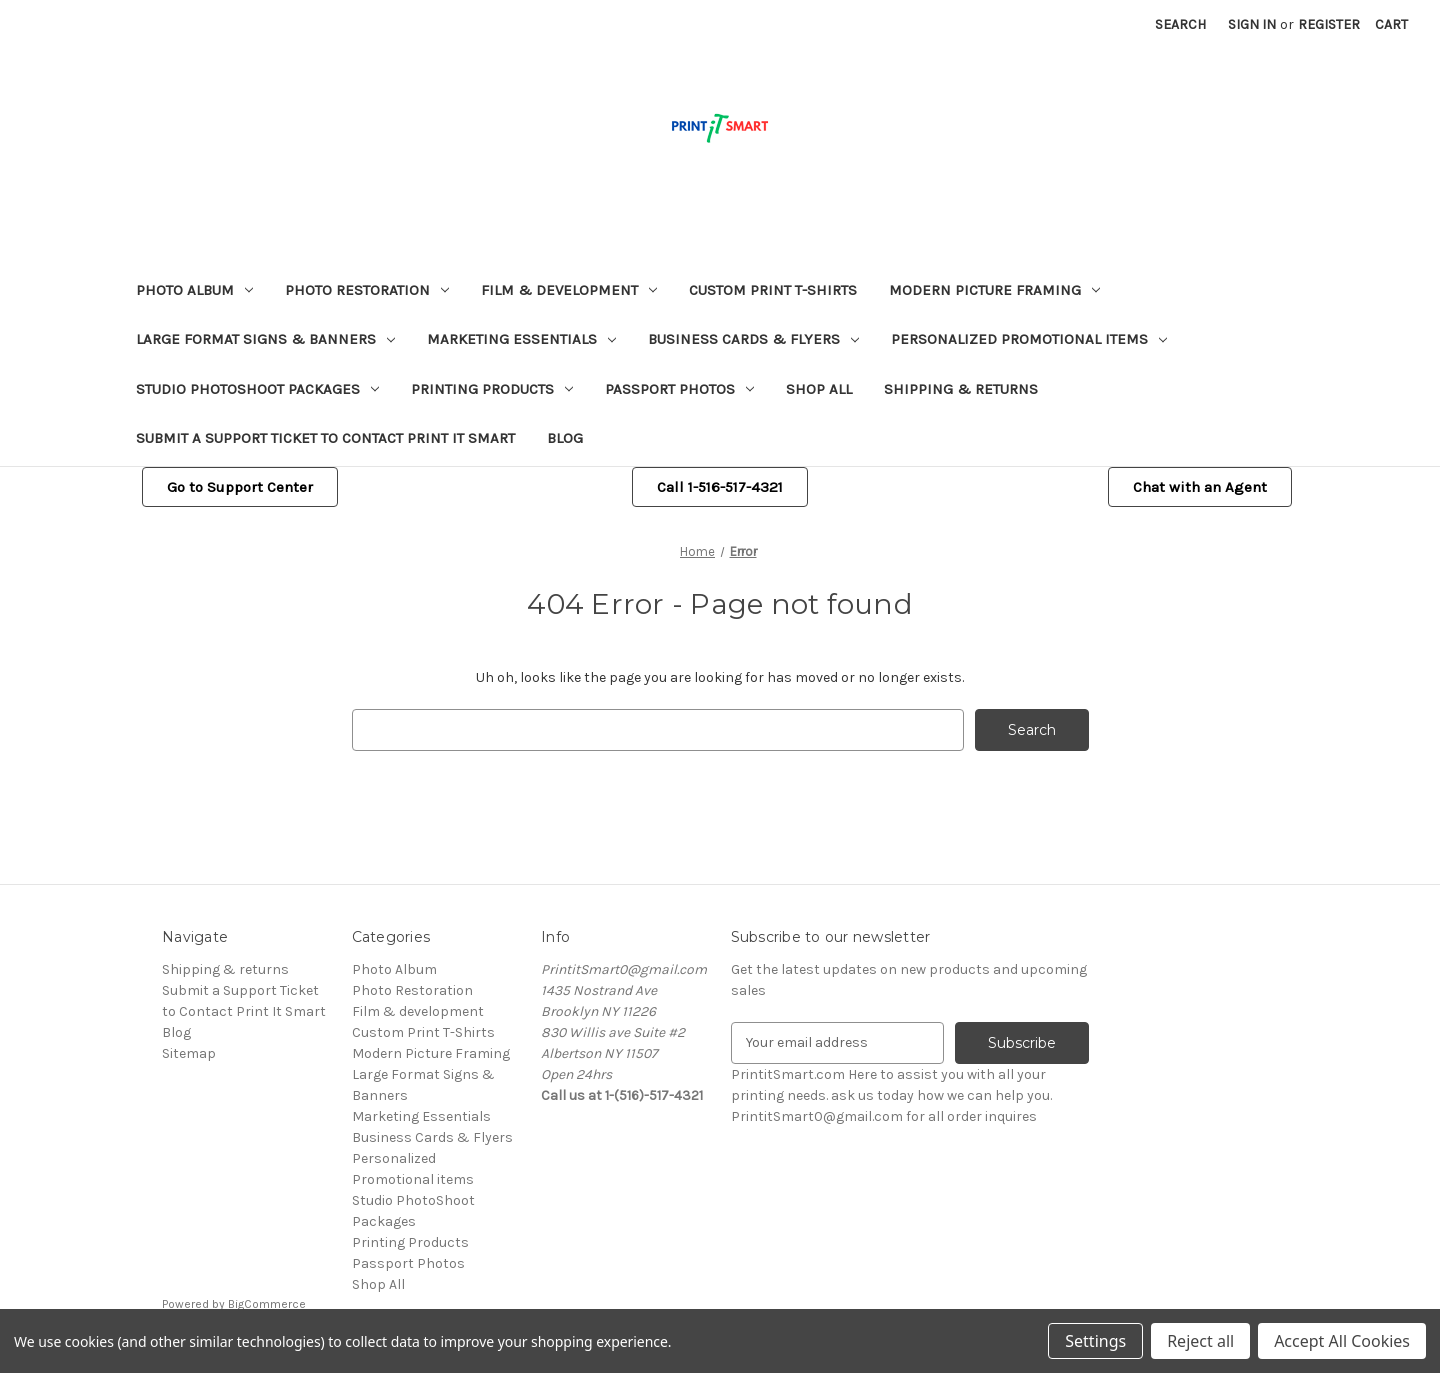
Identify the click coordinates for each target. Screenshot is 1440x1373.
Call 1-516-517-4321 (720, 487)
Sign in (1252, 24)
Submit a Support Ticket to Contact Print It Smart (325, 438)
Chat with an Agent (1200, 487)
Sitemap (189, 1053)
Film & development (569, 290)
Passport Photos (679, 389)
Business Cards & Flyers (753, 339)
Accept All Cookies (1342, 1341)
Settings (1095, 1341)
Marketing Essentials (521, 339)
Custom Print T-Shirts (773, 290)
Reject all (1200, 1341)
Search (1180, 24)
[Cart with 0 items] (1391, 24)
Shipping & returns (961, 389)
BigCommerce (267, 1304)
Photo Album (194, 290)
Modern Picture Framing (994, 290)
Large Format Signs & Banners (265, 339)
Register (1329, 24)
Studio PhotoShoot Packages (257, 389)
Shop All (819, 389)
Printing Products (492, 389)
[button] (240, 487)
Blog (565, 438)
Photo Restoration (367, 290)
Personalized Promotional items (1029, 339)
